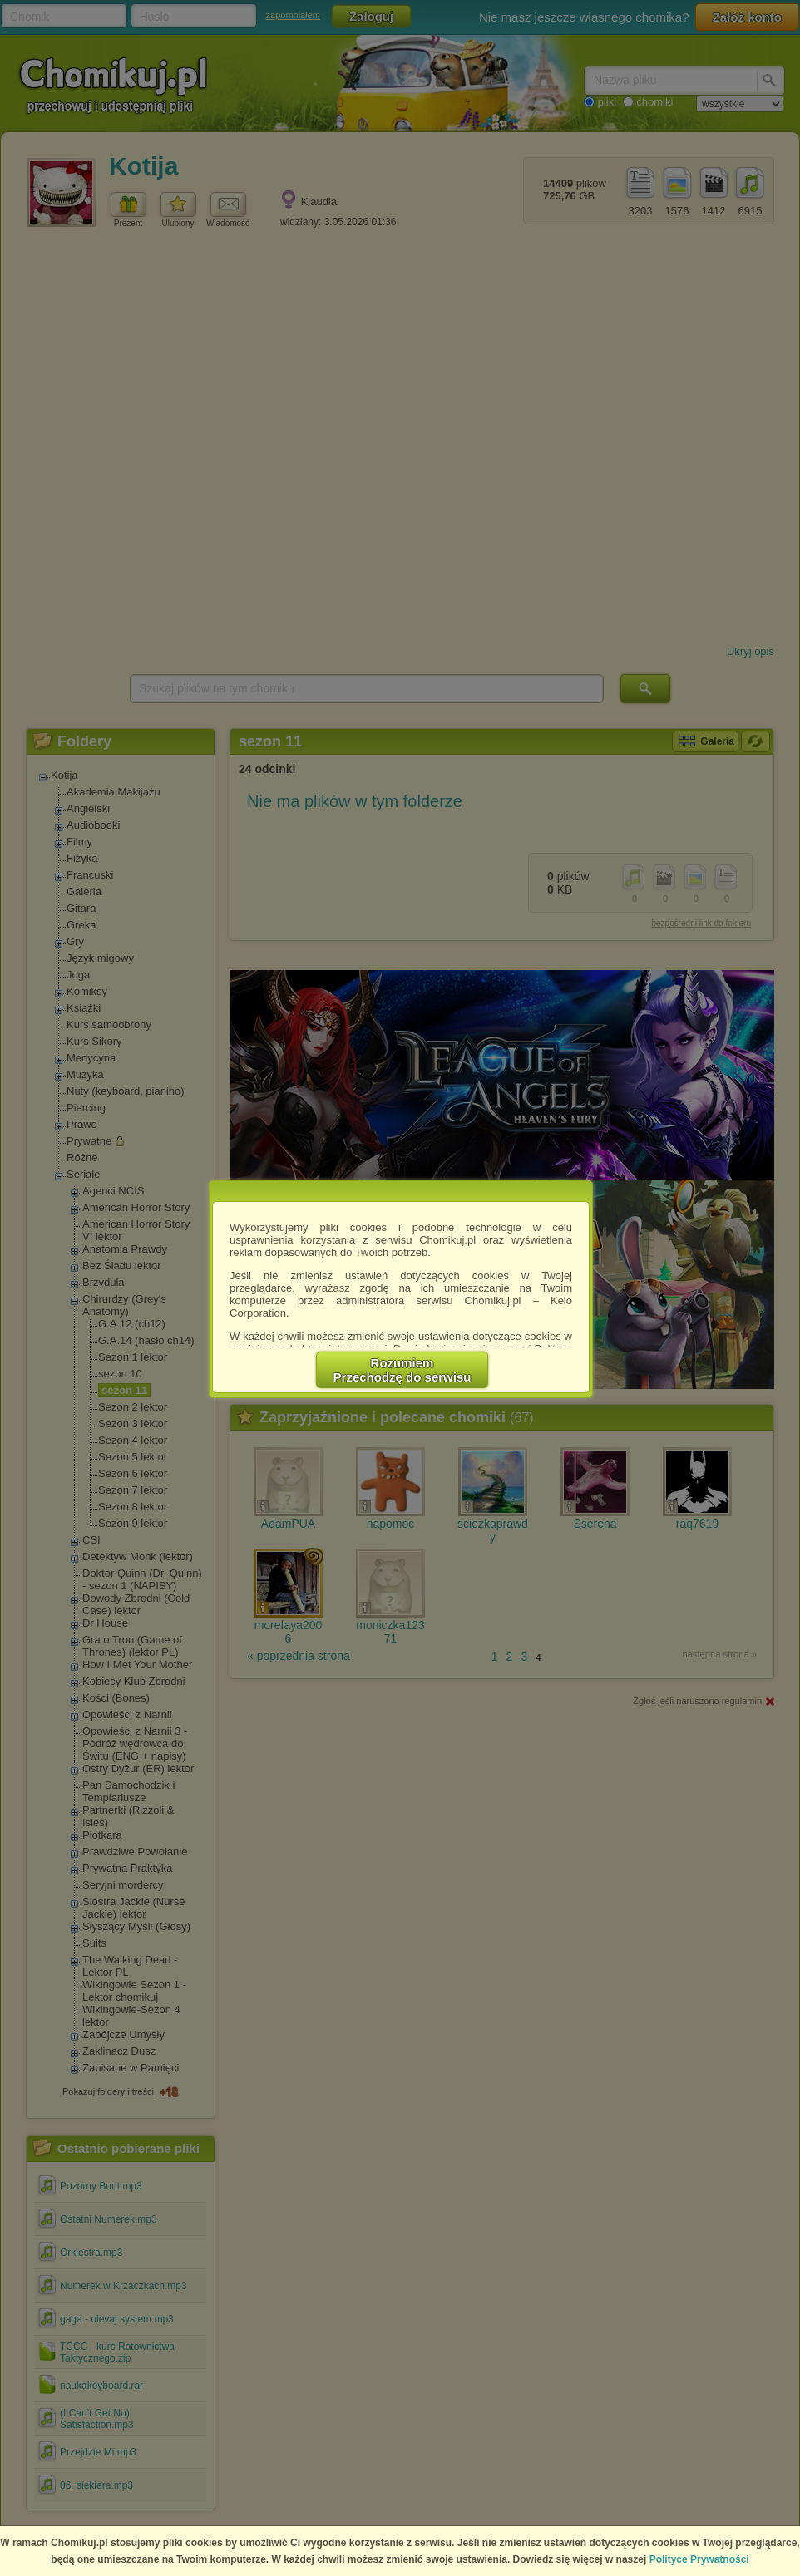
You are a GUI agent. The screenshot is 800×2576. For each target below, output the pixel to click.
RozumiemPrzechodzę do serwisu (402, 1370)
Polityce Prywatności (699, 2559)
